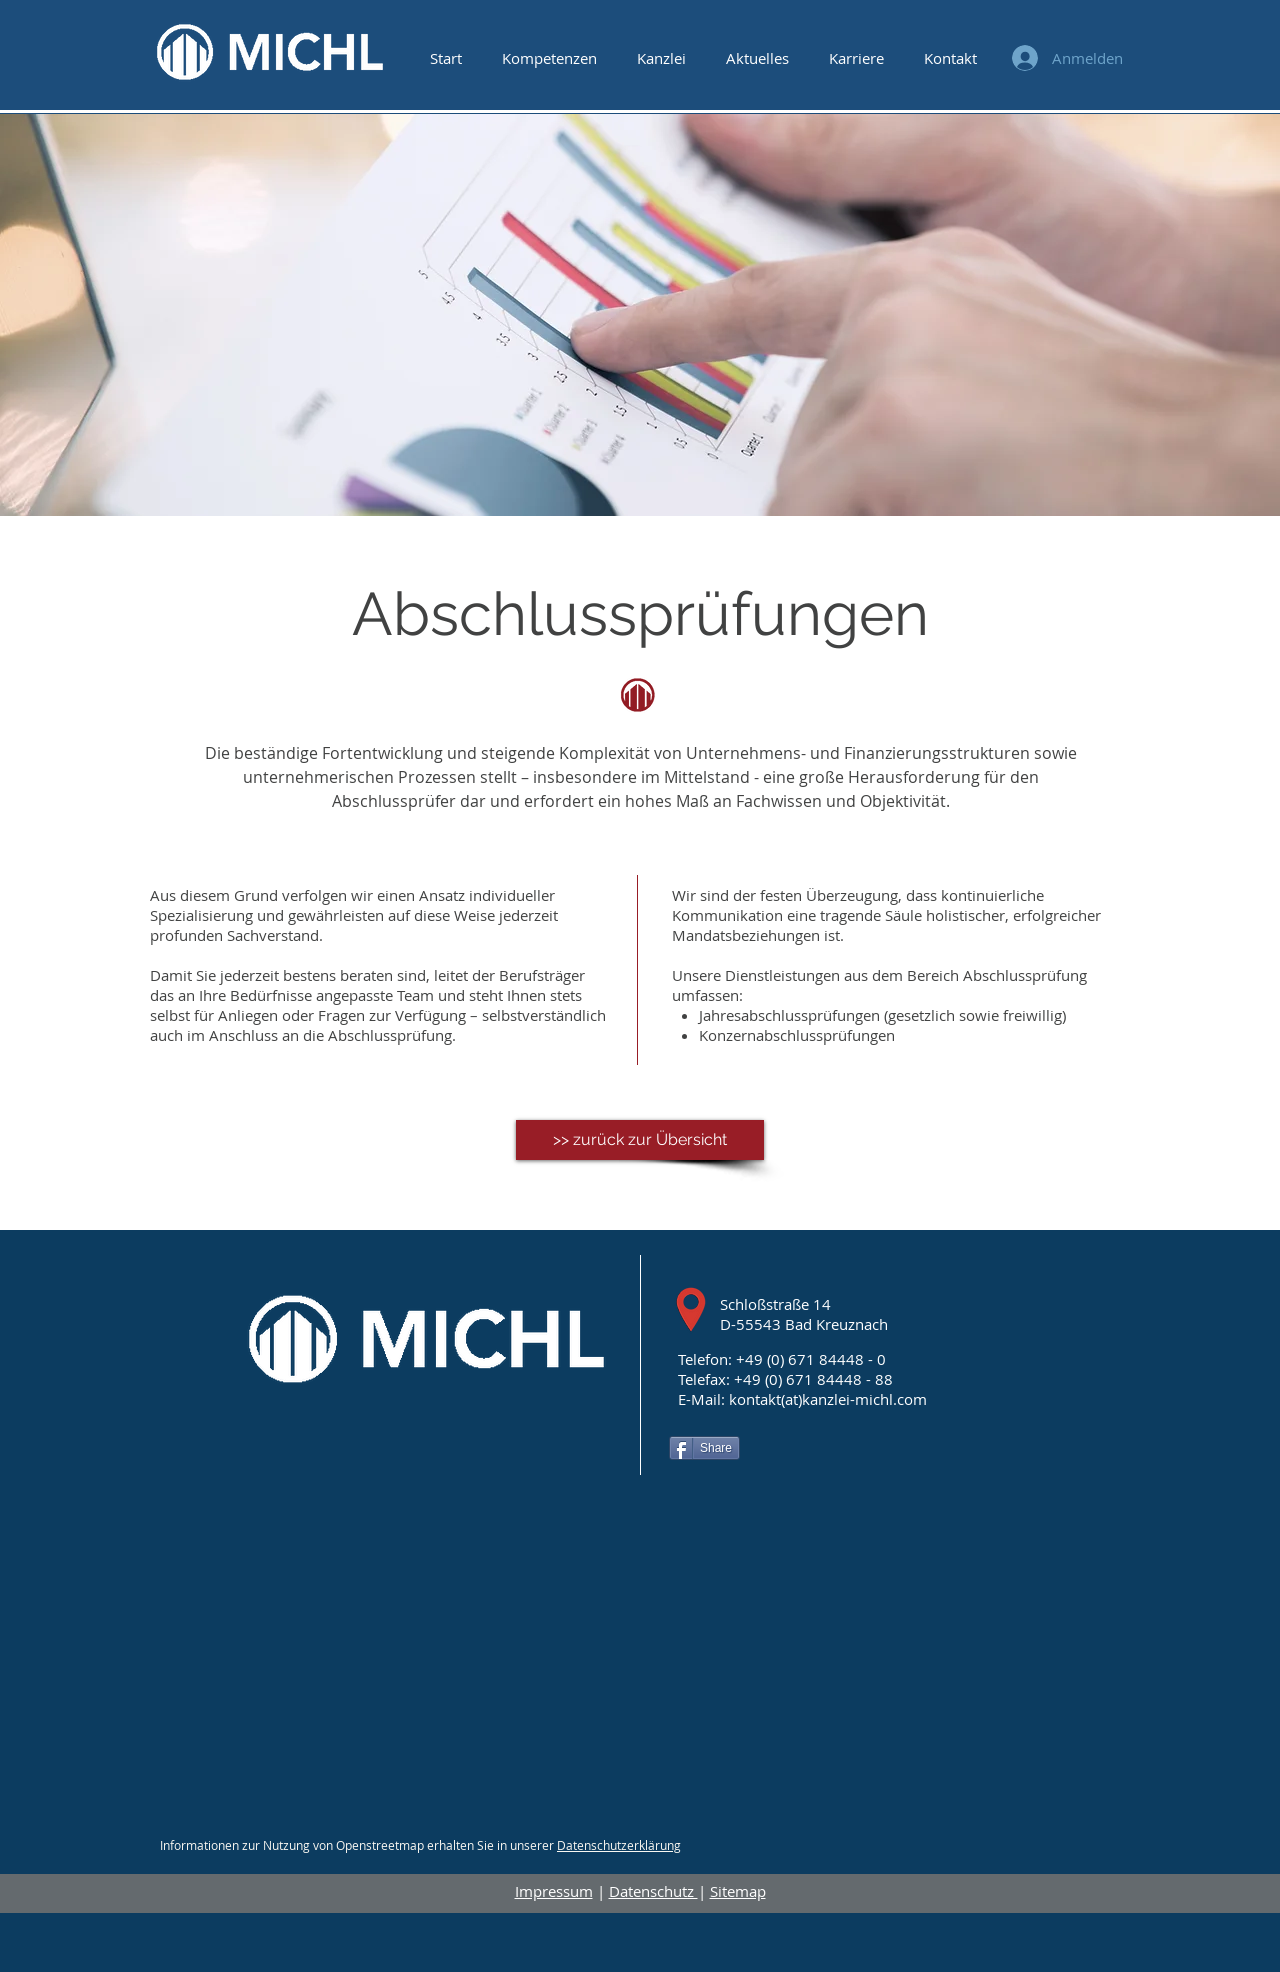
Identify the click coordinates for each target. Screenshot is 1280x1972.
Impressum (554, 1891)
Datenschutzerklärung (619, 1845)
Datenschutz (653, 1891)
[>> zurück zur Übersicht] (640, 1140)
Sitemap (738, 1891)
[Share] (704, 1448)
